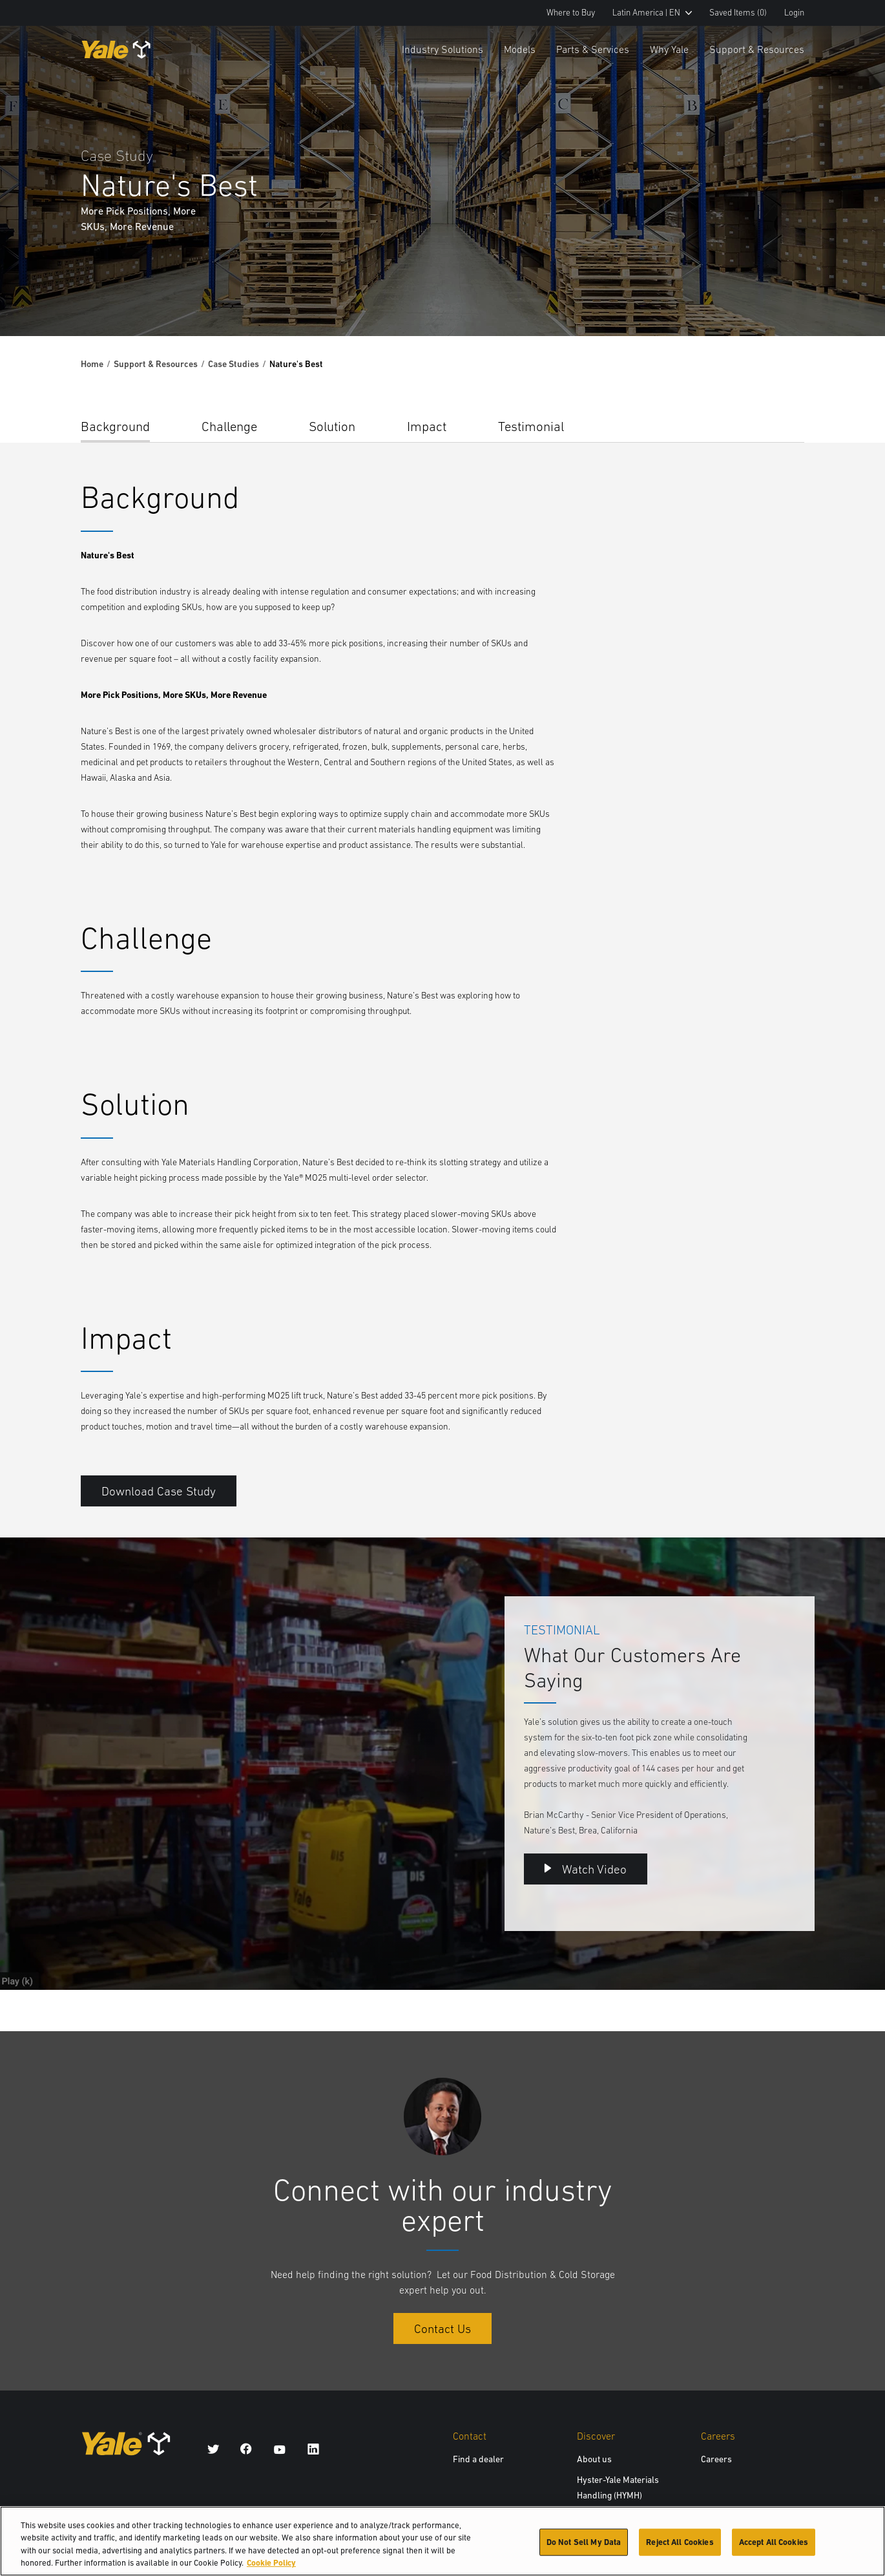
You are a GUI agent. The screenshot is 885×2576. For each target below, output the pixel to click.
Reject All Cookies (679, 2545)
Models (520, 49)
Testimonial (531, 426)
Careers (716, 2459)
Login (794, 12)
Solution (332, 426)
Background (115, 426)
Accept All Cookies (773, 2545)
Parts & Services (592, 49)
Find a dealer (478, 2459)
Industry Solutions (442, 49)
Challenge (229, 426)
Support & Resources (756, 49)
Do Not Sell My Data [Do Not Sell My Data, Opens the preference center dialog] (584, 2545)
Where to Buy (571, 12)
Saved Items (738, 12)
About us (594, 2459)
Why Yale (669, 49)
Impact (426, 426)
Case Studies (233, 364)
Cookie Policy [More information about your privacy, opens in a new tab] (271, 2566)
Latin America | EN (652, 12)
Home (92, 364)
